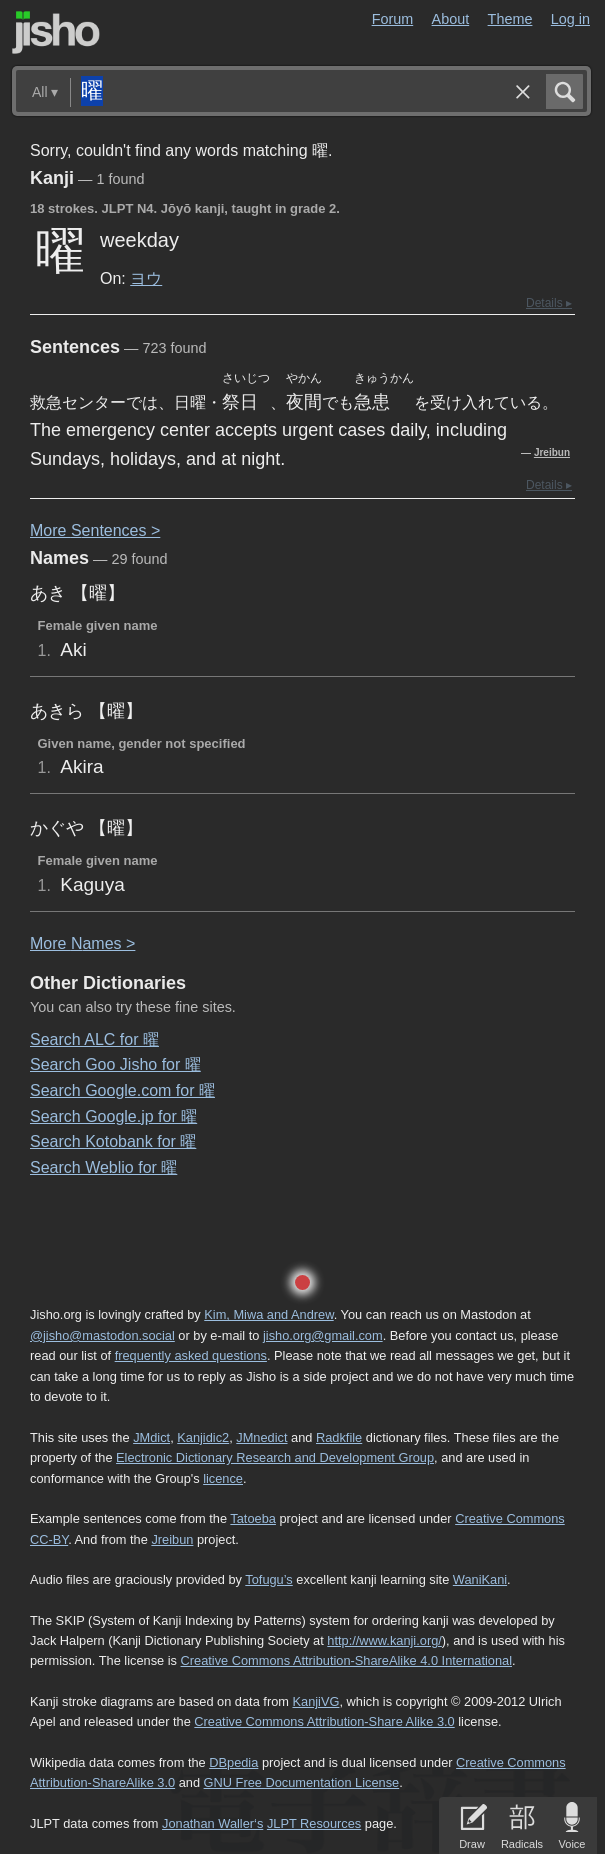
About (451, 19)
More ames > (82, 943)
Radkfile (339, 1437)
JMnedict (261, 1437)
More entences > (95, 530)
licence (223, 1478)
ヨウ (146, 278)
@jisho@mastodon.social (102, 1335)
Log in (570, 19)
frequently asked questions (191, 1355)
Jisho (56, 32)
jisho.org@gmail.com (323, 1335)
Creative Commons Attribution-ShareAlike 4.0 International (346, 1660)
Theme (510, 19)
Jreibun (552, 452)
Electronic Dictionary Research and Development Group (275, 1457)
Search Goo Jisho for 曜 (115, 1064)
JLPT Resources (314, 1823)
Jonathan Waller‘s (212, 1823)
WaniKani (480, 1579)
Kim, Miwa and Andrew (268, 1314)
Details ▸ (549, 303)
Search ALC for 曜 (94, 1039)
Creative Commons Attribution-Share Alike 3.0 (324, 1721)
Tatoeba (253, 1518)
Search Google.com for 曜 (122, 1090)
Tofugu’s (268, 1579)
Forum (393, 19)
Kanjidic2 (203, 1437)
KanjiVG (315, 1701)
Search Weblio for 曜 (103, 1167)
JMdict (151, 1437)
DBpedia (233, 1762)
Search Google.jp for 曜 (113, 1116)
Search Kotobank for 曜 (113, 1141)
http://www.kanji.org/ (384, 1640)
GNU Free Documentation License (302, 1782)
